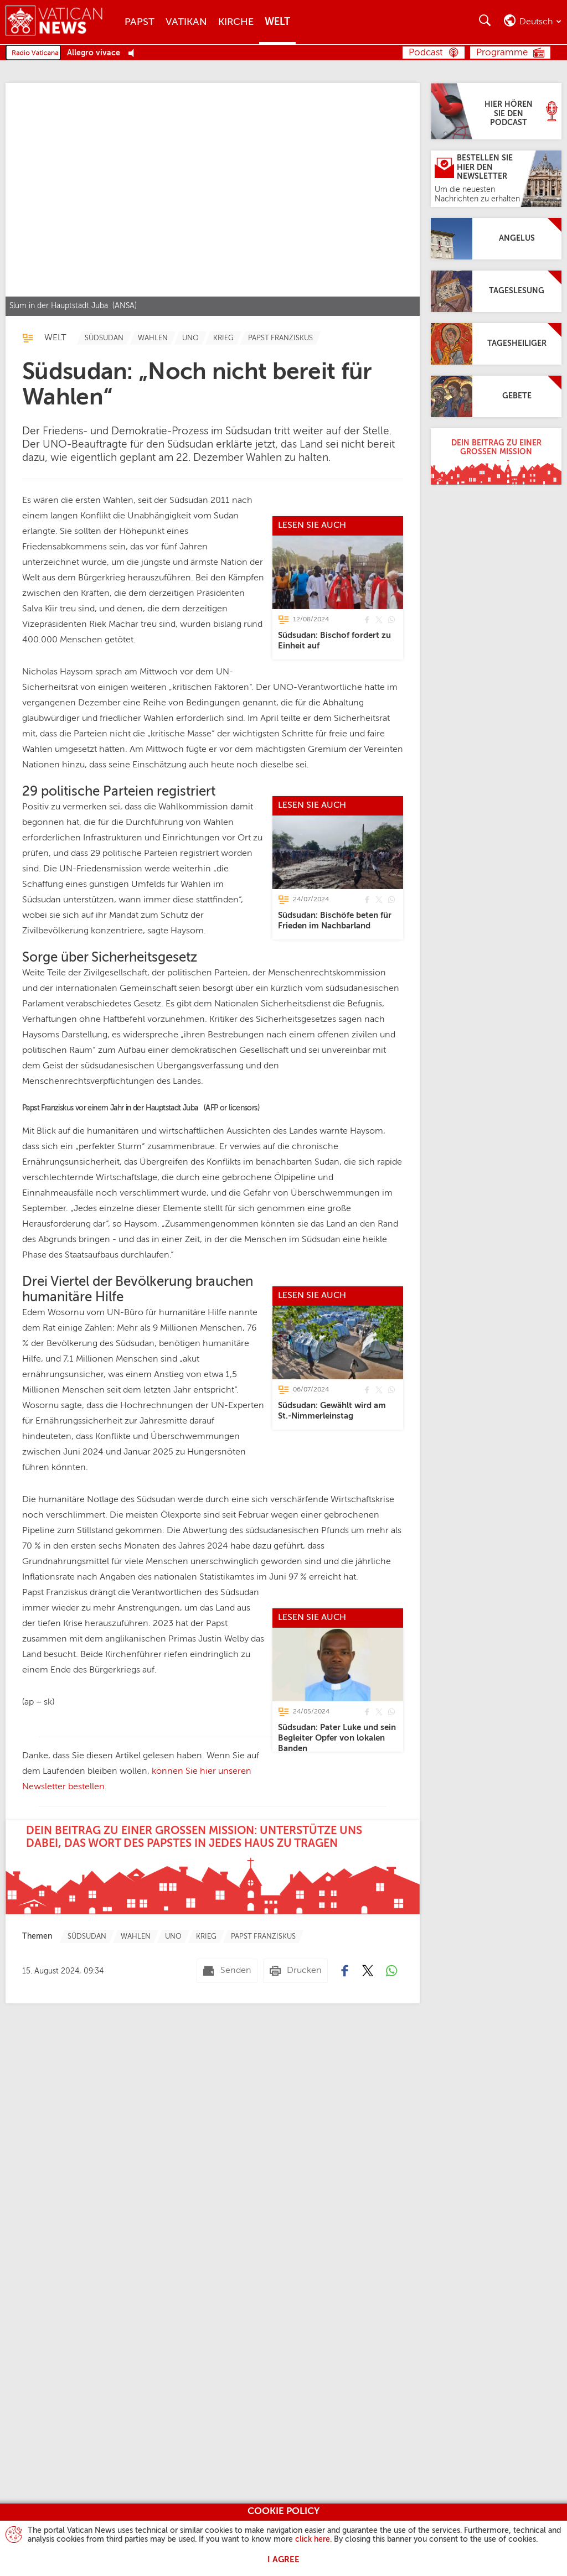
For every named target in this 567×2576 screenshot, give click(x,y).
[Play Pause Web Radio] (134, 53)
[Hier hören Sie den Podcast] (496, 111)
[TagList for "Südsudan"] (104, 338)
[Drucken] (295, 2185)
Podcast (426, 53)
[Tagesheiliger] (496, 344)
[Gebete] (496, 396)
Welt (277, 22)
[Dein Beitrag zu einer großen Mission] (496, 456)
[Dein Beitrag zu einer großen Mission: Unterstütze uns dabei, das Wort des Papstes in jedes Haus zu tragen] (213, 2081)
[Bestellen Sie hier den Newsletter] (496, 178)
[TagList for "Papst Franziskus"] (280, 338)
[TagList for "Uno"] (190, 338)
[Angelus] (496, 238)
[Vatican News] (62, 22)
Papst (139, 22)
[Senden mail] (227, 2185)
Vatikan (186, 22)
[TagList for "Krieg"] (223, 338)
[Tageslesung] (496, 291)
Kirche (236, 22)
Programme (502, 53)
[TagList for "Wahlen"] (152, 338)
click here (312, 2539)
